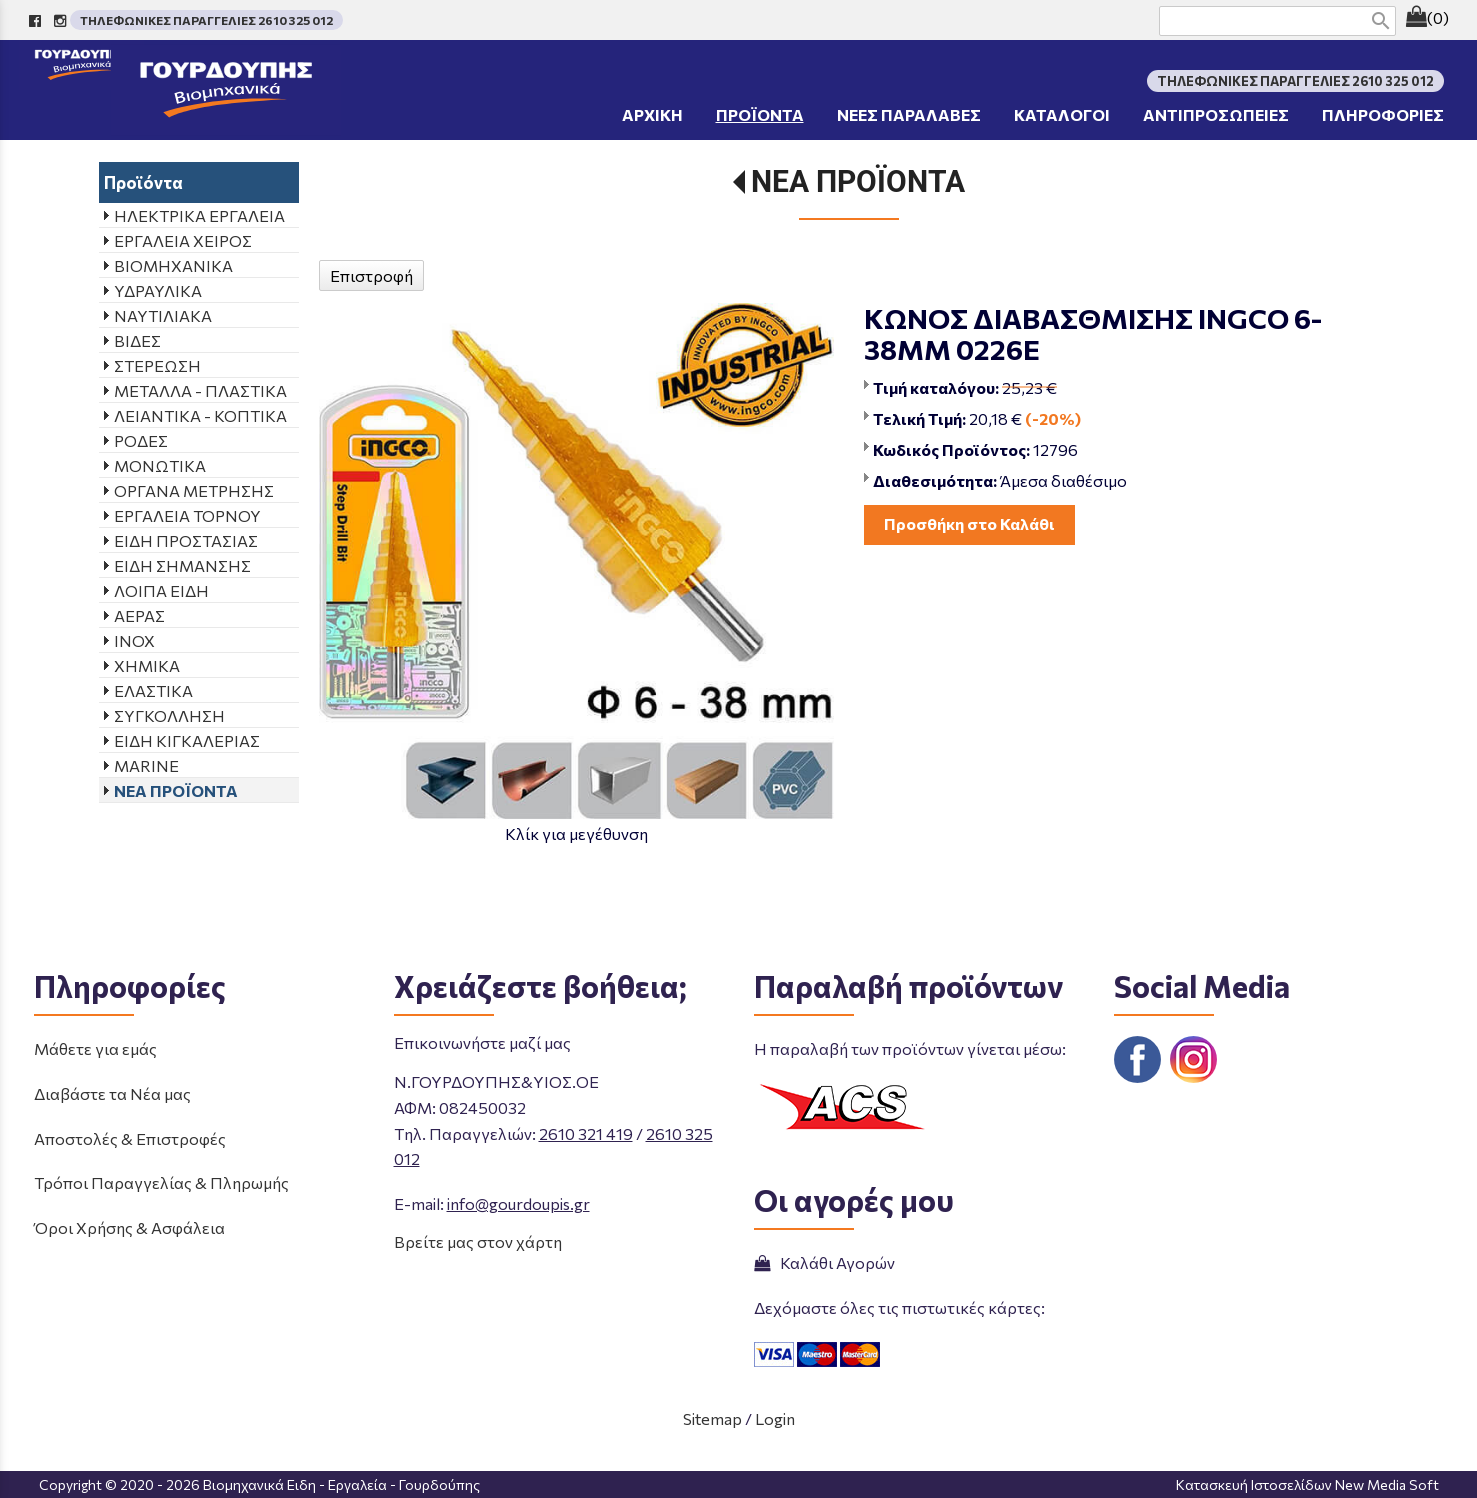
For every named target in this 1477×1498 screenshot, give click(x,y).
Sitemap (712, 1418)
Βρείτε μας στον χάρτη (478, 1241)
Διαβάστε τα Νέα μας (112, 1093)
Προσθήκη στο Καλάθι (969, 523)
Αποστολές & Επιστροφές (130, 1138)
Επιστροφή (371, 275)
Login (775, 1418)
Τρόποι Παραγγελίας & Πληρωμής (161, 1182)
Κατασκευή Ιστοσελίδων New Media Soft (1307, 1484)
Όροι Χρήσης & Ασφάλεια (129, 1227)
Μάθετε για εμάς (95, 1048)
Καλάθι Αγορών (824, 1262)
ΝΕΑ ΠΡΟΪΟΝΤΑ (858, 181)
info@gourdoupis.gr (518, 1203)
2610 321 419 (586, 1133)
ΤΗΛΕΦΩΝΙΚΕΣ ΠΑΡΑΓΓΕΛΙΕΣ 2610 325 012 (206, 20)
